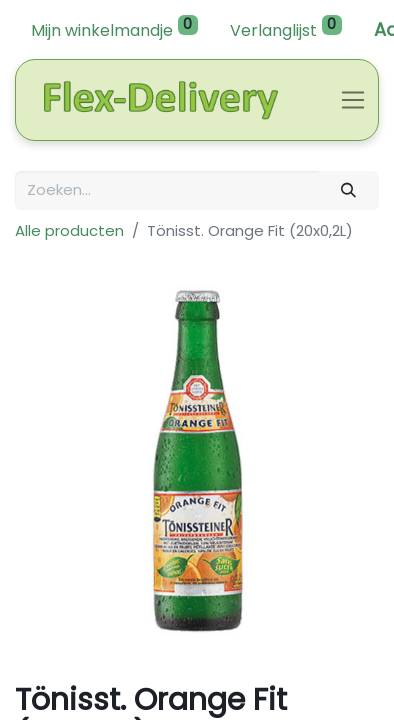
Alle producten (69, 230)
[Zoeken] (349, 190)
